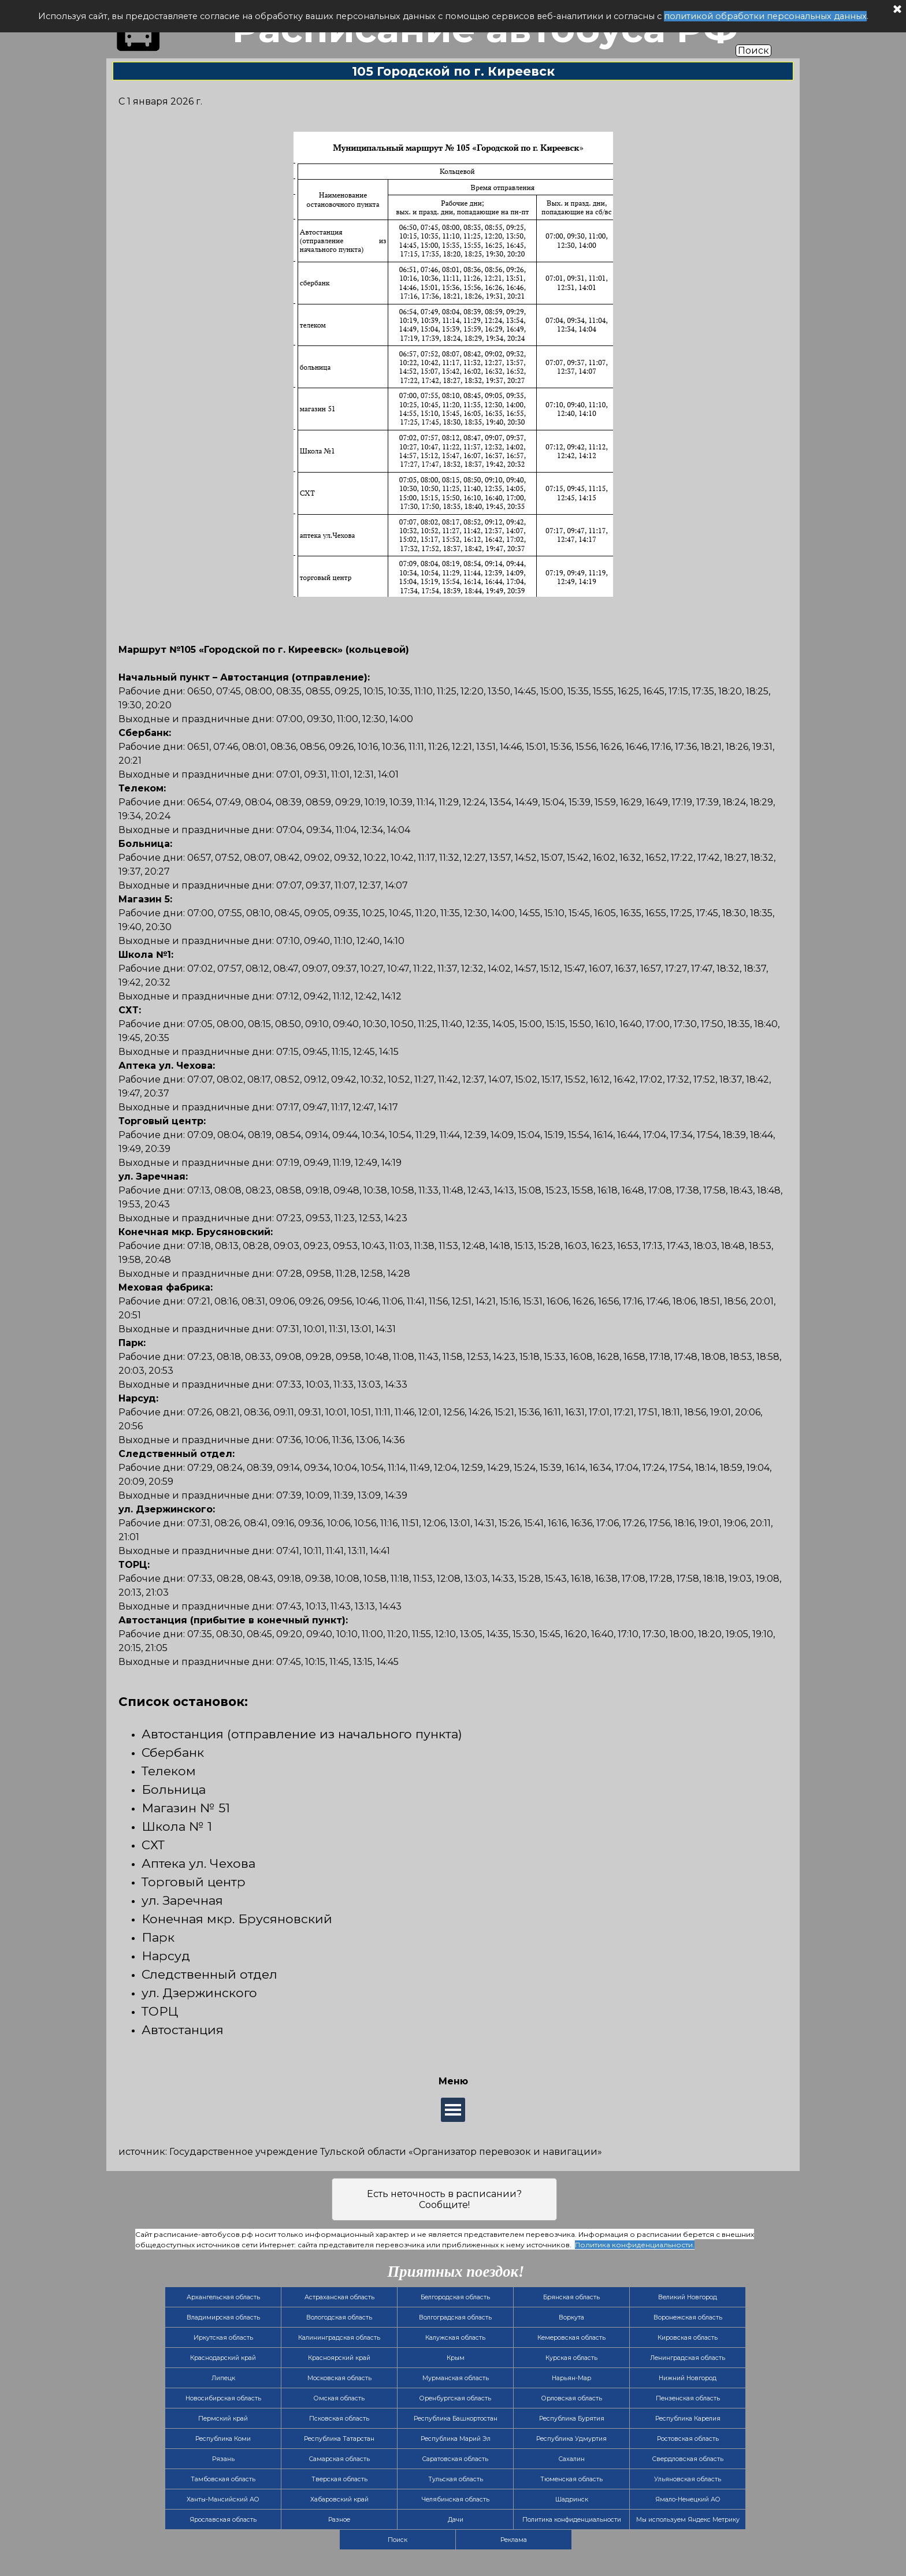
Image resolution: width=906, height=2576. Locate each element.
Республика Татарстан (339, 2439)
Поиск (753, 50)
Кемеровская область (571, 2337)
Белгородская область (455, 2297)
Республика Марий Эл (456, 2439)
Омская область (339, 2398)
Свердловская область (687, 2459)
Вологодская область (339, 2317)
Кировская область (688, 2337)
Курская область (571, 2358)
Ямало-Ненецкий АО (688, 2499)
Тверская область (339, 2479)
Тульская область (455, 2479)
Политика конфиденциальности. (635, 2244)
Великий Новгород (687, 2297)
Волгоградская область (455, 2317)
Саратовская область (455, 2459)
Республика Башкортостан (455, 2418)
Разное (339, 2519)
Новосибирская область (223, 2398)
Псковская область (339, 2418)
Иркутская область (223, 2337)
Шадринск (571, 2499)
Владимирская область (223, 2317)
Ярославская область (223, 2519)
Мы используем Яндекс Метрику (688, 2519)
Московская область (339, 2378)
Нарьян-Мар (571, 2378)
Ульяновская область (687, 2479)
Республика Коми (223, 2439)
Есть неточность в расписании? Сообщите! (444, 2199)
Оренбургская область (455, 2398)
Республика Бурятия (571, 2418)
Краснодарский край (223, 2358)
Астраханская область (339, 2297)
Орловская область (571, 2398)
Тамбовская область (223, 2479)
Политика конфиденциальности (571, 2519)
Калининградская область (339, 2337)
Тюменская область (571, 2479)
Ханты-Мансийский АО (223, 2499)
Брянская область (571, 2297)
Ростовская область (688, 2439)
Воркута (571, 2317)
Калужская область (455, 2337)
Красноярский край (339, 2358)
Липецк (223, 2378)
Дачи (455, 2519)
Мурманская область (455, 2378)
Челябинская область (455, 2499)
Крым (456, 2358)
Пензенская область (688, 2398)
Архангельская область (223, 2297)
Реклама (513, 2540)
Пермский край (223, 2418)
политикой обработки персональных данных (765, 16)
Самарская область (339, 2459)
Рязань (223, 2459)
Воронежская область (687, 2317)
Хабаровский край (339, 2499)
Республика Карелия (688, 2418)
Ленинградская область (687, 2358)
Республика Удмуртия (571, 2439)
